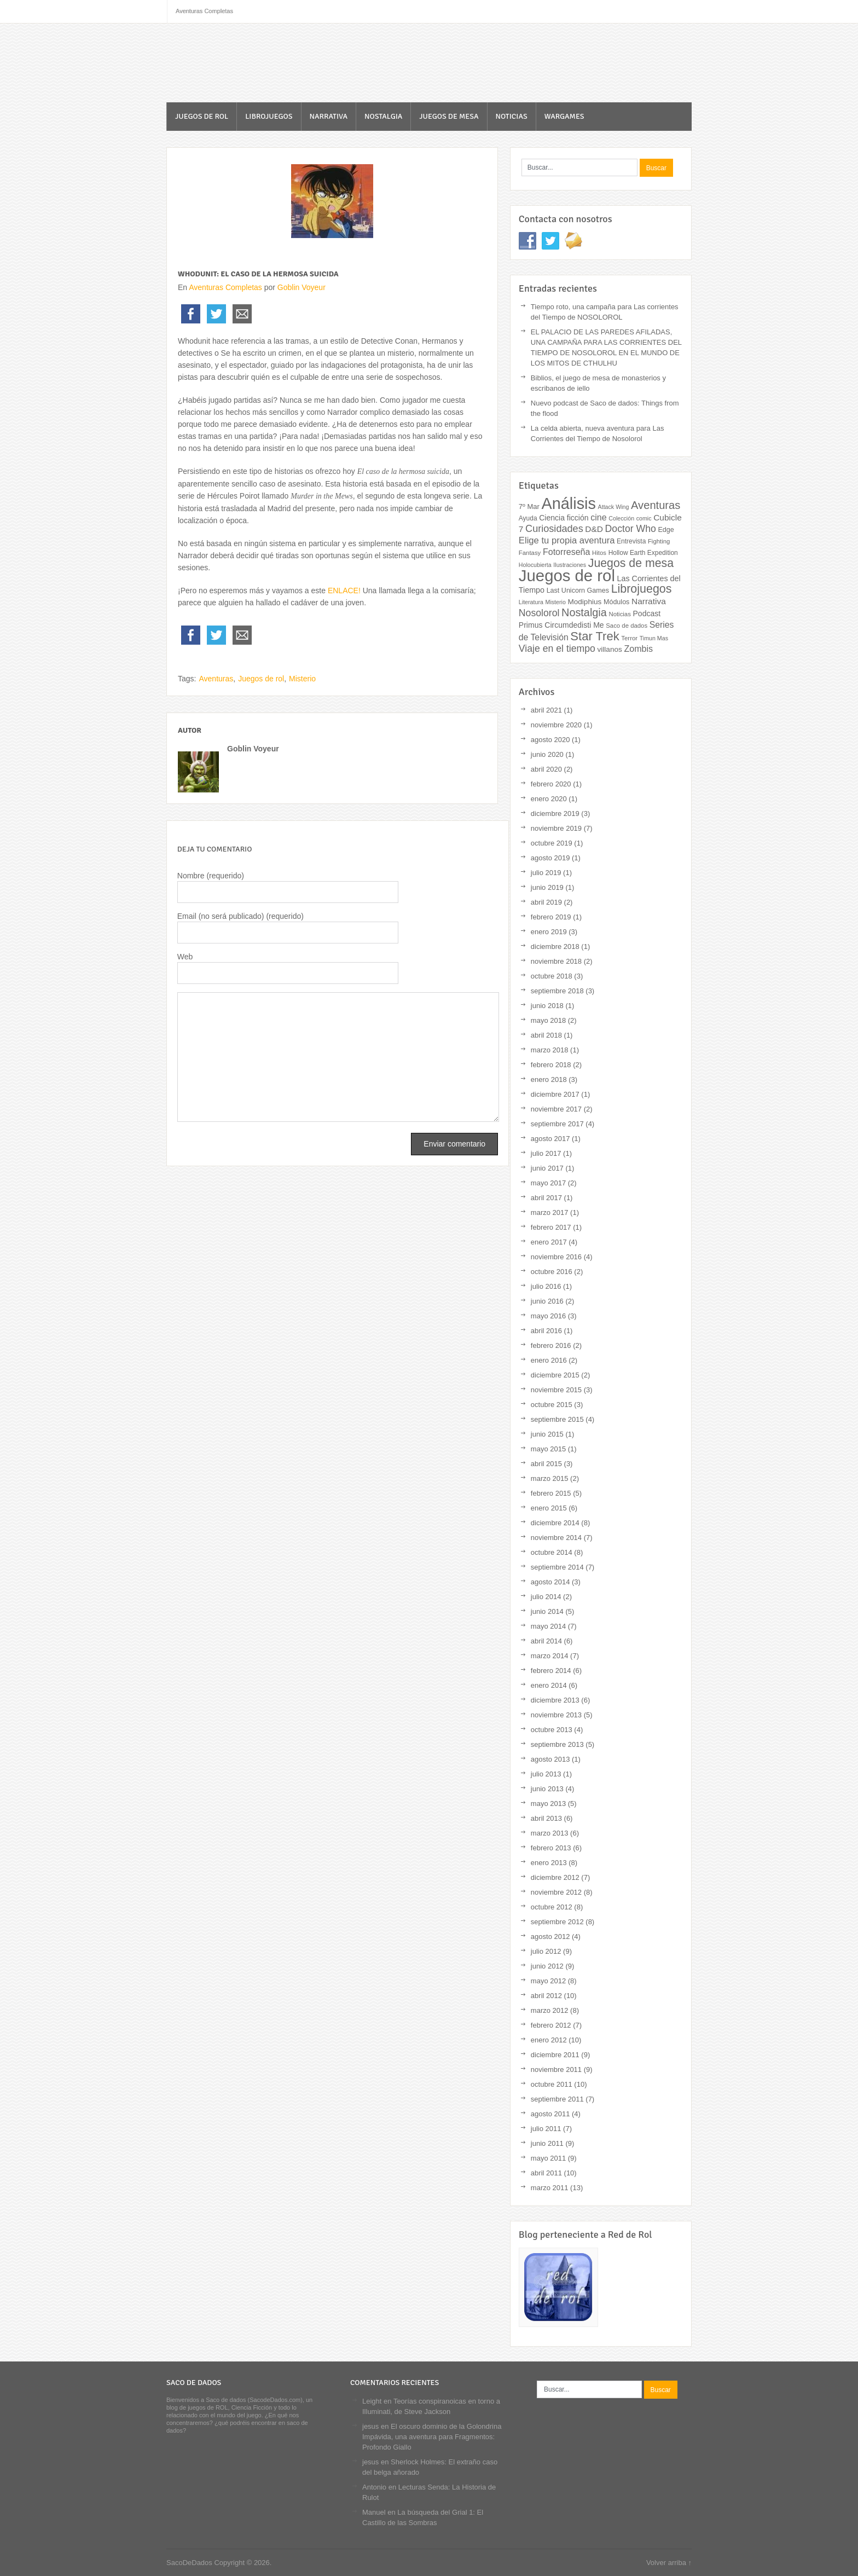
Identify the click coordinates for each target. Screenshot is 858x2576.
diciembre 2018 (555, 946)
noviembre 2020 (556, 725)
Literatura (531, 602)
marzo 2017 (550, 1212)
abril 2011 (546, 2173)
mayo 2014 (548, 1626)
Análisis (568, 503)
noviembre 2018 (556, 961)
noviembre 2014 (556, 1537)
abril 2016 (546, 1331)
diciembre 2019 (555, 813)
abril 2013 (546, 1818)
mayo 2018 (548, 1020)
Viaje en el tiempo (557, 648)
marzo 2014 (550, 1656)
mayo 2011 (548, 2158)
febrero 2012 (551, 2025)
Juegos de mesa (448, 116)
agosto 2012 (550, 1936)
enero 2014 (549, 1685)
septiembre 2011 (557, 2099)
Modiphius (584, 602)
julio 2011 (546, 2129)
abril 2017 (546, 1198)
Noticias (511, 116)
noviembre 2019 (556, 828)
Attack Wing (613, 506)
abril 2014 (546, 1641)
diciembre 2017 (555, 1094)
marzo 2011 (550, 2188)
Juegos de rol (201, 116)
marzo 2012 (550, 2010)
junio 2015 (547, 1434)
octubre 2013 (551, 1730)
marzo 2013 (550, 1833)
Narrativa (329, 116)
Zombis (638, 648)
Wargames (564, 116)
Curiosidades (554, 528)
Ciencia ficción (563, 517)
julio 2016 (546, 1286)
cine (598, 517)
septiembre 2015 (557, 1419)
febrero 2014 (551, 1670)
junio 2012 (547, 1966)
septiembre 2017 (557, 1124)
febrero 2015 (551, 1493)
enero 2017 (549, 1242)
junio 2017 (547, 1168)
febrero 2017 (551, 1227)
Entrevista (631, 541)
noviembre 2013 (556, 1715)
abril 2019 (546, 902)
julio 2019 (546, 873)
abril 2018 (546, 1035)
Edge (666, 530)
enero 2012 (549, 2040)
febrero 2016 (551, 1345)
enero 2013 (549, 1863)
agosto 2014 (550, 1582)
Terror (629, 638)
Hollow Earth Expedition (643, 553)
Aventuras (216, 678)
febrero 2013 (551, 1848)
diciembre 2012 (555, 1877)
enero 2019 (549, 932)
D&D (594, 529)
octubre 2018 (551, 976)
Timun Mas (654, 638)
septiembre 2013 (557, 1744)
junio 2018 (547, 1006)
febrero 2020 (551, 784)
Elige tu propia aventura (567, 540)
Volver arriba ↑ (669, 2562)
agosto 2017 (550, 1138)
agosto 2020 (550, 740)
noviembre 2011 (556, 2069)
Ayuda (528, 518)
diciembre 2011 (555, 2055)
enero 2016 (549, 1360)
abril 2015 (546, 1464)
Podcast (647, 613)
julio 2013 (546, 1774)
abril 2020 (546, 769)
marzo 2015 (550, 1478)
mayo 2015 (548, 1449)
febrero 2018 (551, 1065)
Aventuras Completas (225, 287)
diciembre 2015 (555, 1375)
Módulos (616, 602)
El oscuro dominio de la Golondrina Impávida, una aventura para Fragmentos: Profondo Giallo (431, 2436)
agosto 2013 (550, 1759)
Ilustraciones (569, 564)
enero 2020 (549, 799)
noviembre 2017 (556, 1109)
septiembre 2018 (557, 991)
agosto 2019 (550, 858)
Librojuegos (268, 116)
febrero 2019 (551, 917)
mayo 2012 (548, 1981)
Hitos (599, 552)
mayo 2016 (548, 1316)
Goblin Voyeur (301, 287)
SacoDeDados (229, 64)
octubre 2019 (551, 843)
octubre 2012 (551, 1907)
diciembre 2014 (555, 1523)
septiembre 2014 (557, 1567)
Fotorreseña (566, 552)
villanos (610, 649)
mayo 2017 (548, 1183)
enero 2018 (549, 1079)
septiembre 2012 (557, 1922)
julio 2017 (546, 1153)
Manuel (374, 2512)
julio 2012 (546, 1951)
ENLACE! (343, 590)
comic (644, 518)
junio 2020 (547, 754)
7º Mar (529, 506)
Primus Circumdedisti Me (561, 625)
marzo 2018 (550, 1050)
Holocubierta (535, 564)
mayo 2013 (548, 1803)
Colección (621, 518)
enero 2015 (549, 1508)
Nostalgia (383, 116)
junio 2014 (547, 1611)
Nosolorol (539, 612)
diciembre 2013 (555, 1700)
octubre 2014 (551, 1552)
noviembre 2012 (556, 1892)
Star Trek (594, 636)
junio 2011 (547, 2143)
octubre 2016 (551, 1271)
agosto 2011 (550, 2114)
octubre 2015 (551, 1404)
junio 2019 (547, 887)
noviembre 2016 (556, 1257)
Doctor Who (630, 528)
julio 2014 (546, 1597)
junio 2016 (547, 1301)
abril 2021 (546, 710)
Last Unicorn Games (578, 590)
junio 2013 (547, 1789)
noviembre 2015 (556, 1390)
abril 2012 (546, 1996)
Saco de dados (626, 625)
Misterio (302, 678)
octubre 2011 (551, 2084)
